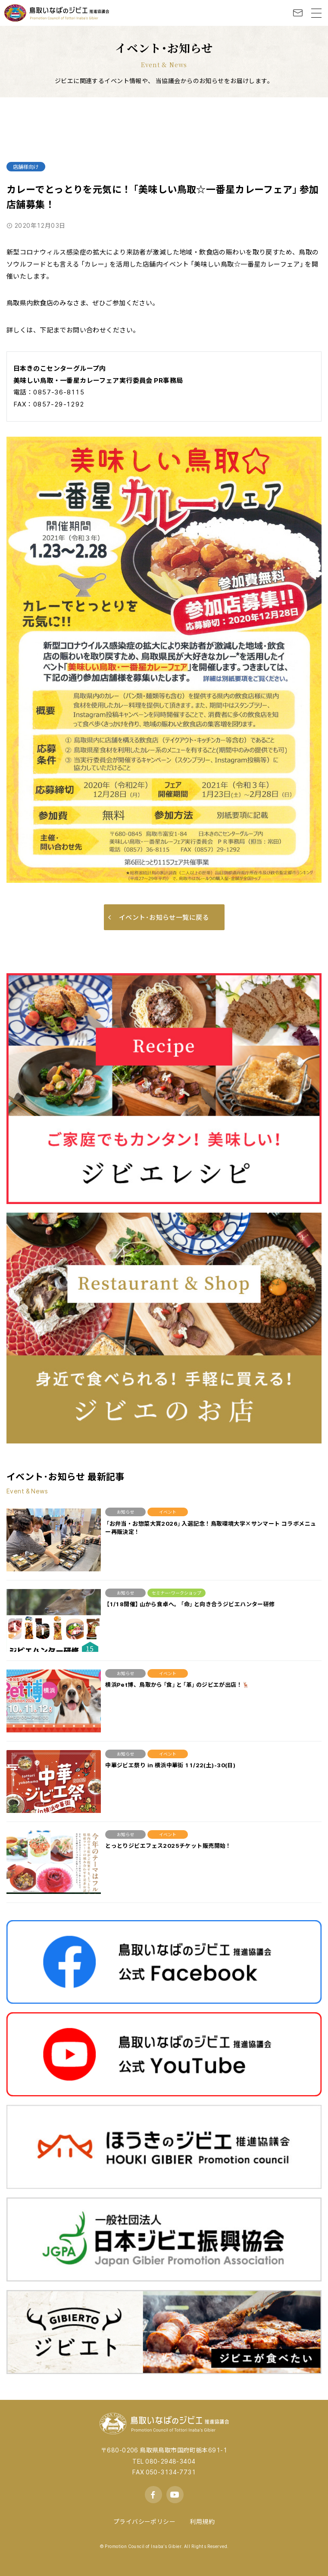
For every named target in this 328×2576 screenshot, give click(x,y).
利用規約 (202, 2521)
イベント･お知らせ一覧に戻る (158, 917)
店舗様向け (26, 167)
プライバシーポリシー (144, 2521)
